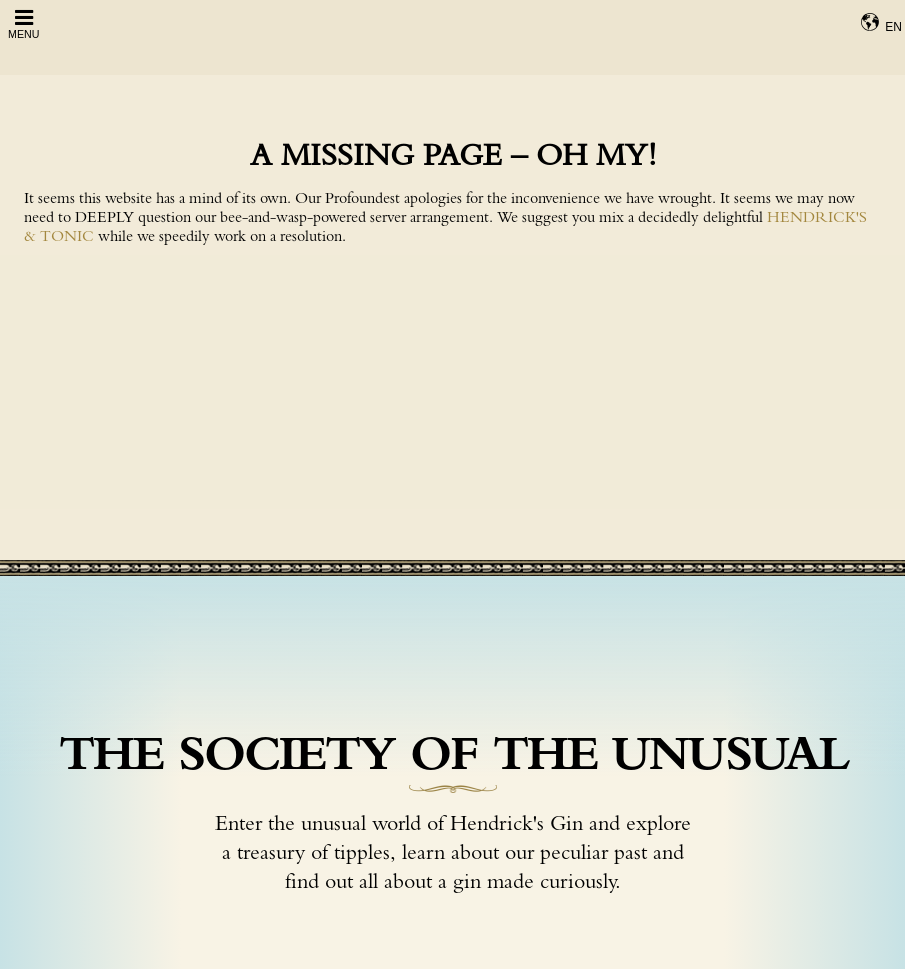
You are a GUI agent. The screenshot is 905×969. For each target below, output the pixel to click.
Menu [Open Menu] (23, 23)
